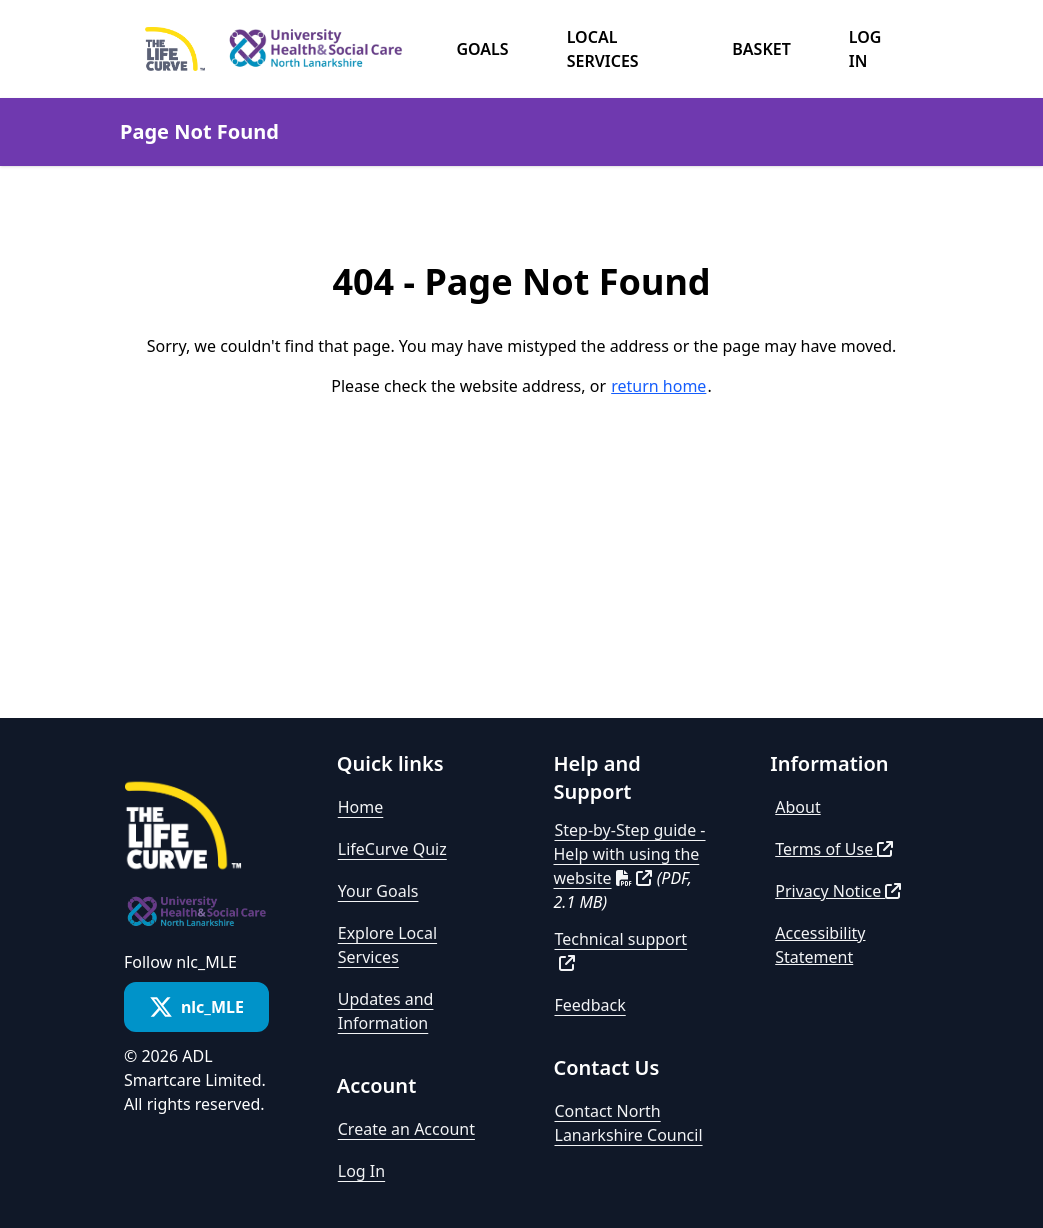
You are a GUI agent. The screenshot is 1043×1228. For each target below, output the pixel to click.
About (797, 807)
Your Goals (378, 891)
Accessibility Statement (820, 945)
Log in (865, 49)
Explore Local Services (387, 945)
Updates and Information (386, 1011)
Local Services (603, 49)
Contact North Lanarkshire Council (629, 1123)
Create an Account (406, 1129)
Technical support (621, 949)
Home (361, 807)
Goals (482, 49)
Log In (361, 1171)
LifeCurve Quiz (392, 849)
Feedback (590, 1005)
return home (658, 386)
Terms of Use (834, 849)
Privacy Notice (838, 891)
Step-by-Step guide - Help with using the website (630, 854)
